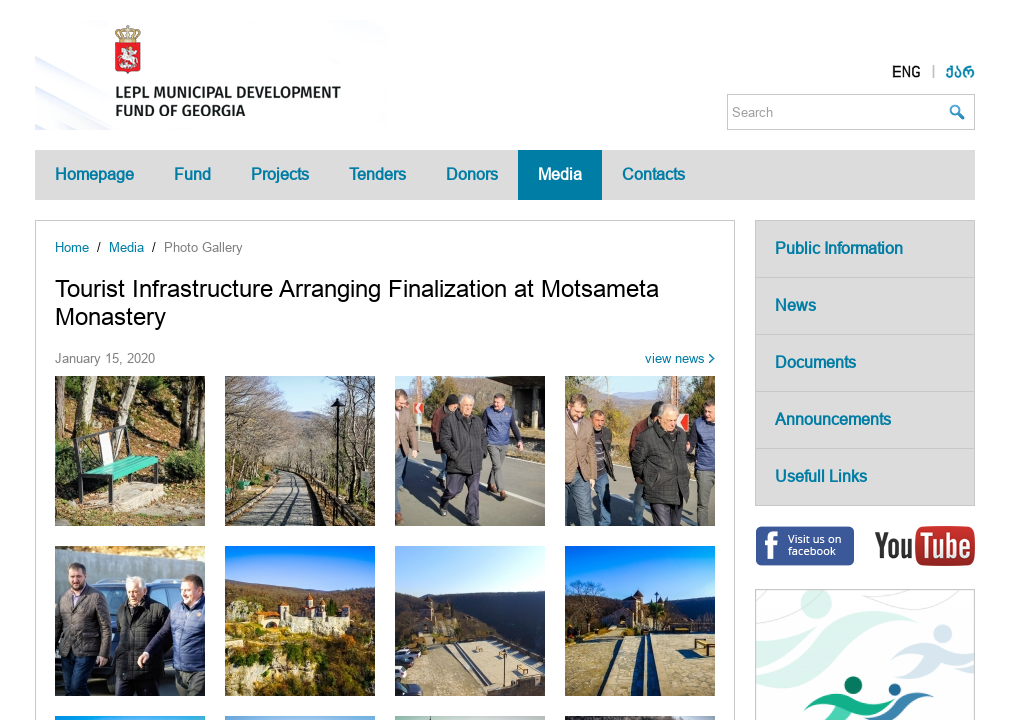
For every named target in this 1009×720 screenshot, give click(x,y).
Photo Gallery (203, 247)
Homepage (94, 174)
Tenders (377, 174)
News (795, 305)
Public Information (839, 248)
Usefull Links (821, 476)
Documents (815, 362)
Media (560, 174)
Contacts (653, 174)
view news (675, 358)
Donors (472, 174)
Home (72, 247)
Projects (280, 174)
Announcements (833, 419)
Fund (192, 174)
